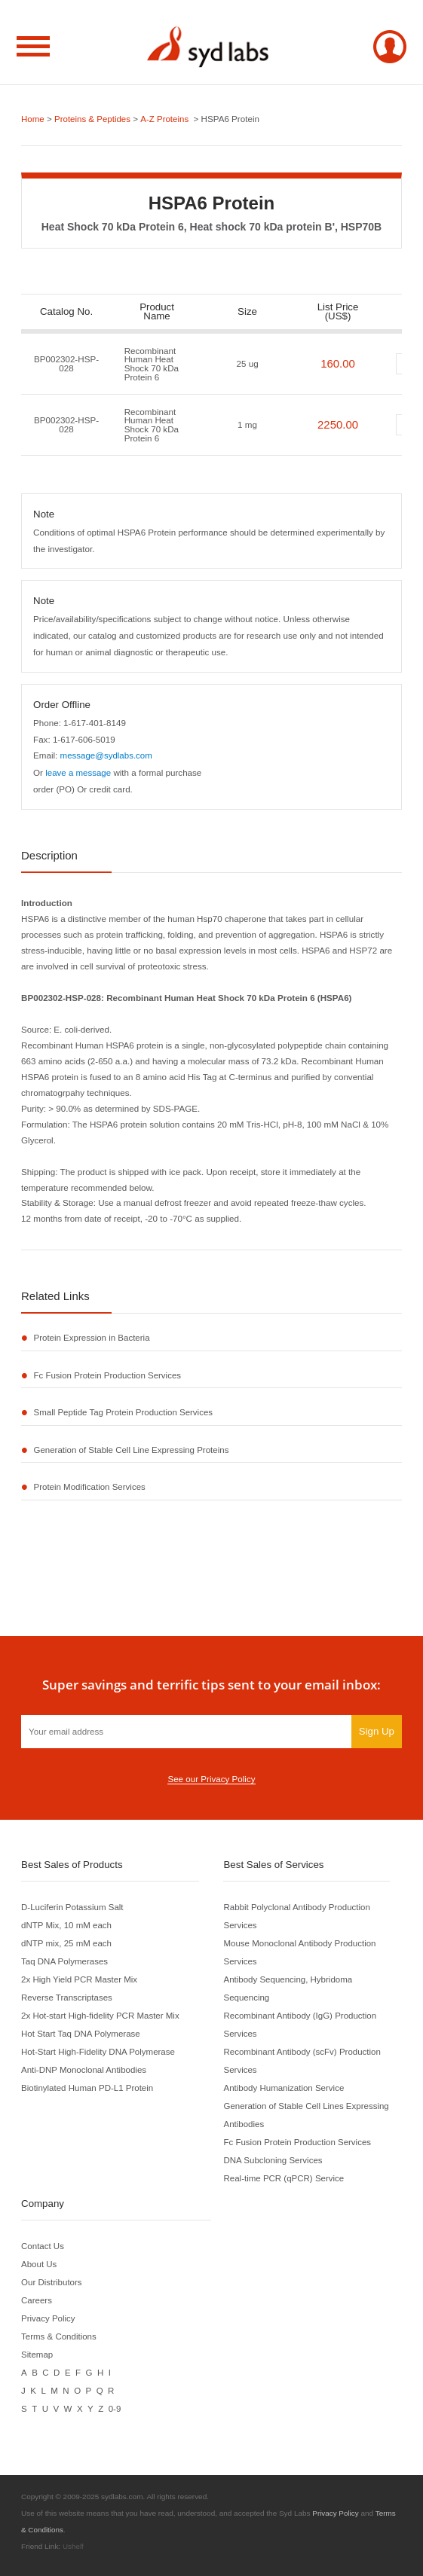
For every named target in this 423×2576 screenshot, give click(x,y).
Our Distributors (51, 2282)
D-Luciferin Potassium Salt (72, 1907)
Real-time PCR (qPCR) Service (284, 2178)
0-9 (115, 2408)
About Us (39, 2264)
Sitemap (37, 2354)
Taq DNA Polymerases (65, 1961)
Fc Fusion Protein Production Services (108, 1375)
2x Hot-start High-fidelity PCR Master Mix (101, 2015)
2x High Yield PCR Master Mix (80, 1979)
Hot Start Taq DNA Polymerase (81, 2033)
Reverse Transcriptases (67, 1997)
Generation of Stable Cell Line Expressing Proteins (132, 1449)
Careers (36, 2300)
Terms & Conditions (59, 2336)
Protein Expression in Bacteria (93, 1337)
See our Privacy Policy (211, 1779)
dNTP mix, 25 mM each (66, 1943)
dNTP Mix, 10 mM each (66, 1925)
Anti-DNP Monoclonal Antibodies (84, 2069)
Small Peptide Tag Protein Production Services (124, 1413)
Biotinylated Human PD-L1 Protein (88, 2087)
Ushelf (73, 2546)
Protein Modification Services (90, 1487)
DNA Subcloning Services (273, 2160)
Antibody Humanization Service (284, 2087)
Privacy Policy (48, 2318)
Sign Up (376, 1731)
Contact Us (43, 2246)
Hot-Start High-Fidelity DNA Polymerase (98, 2051)
